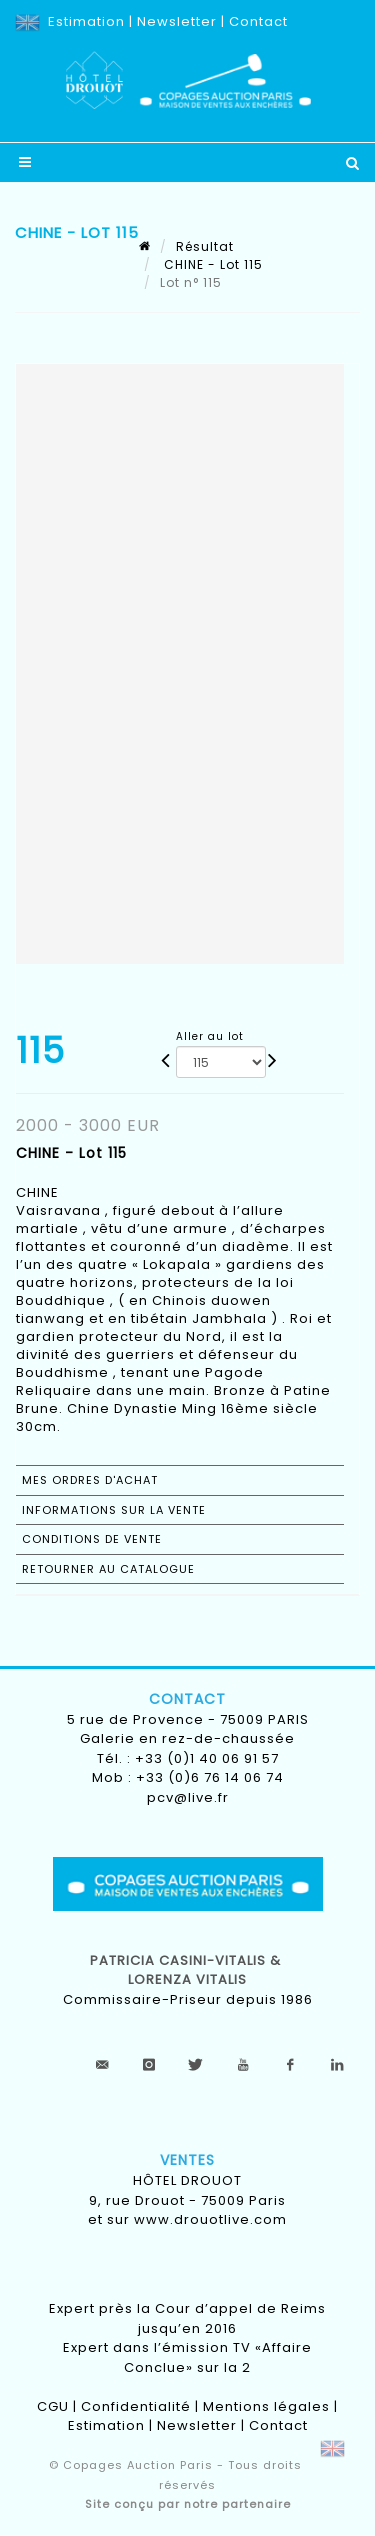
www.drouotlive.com (210, 2219)
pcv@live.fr (188, 1797)
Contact (258, 21)
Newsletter (177, 21)
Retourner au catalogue (108, 1569)
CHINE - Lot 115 (211, 264)
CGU (53, 2406)
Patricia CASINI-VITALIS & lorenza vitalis (187, 1970)
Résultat (205, 246)
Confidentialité (136, 2406)
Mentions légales (266, 2406)
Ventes (187, 2160)
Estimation (86, 21)
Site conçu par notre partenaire (188, 2504)
